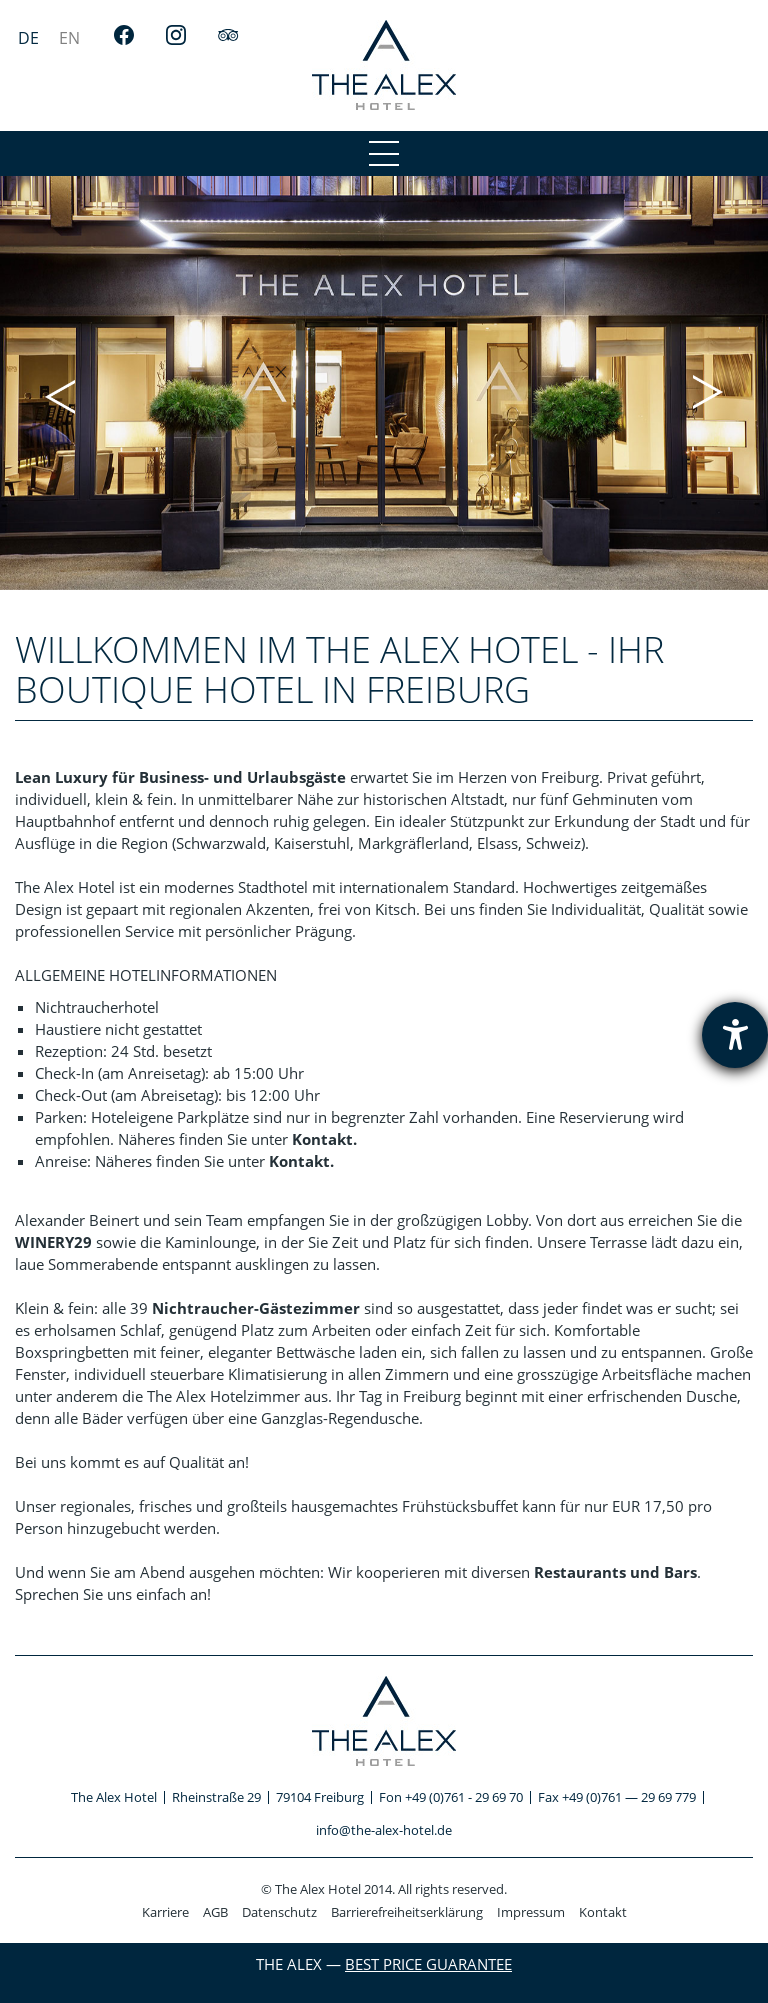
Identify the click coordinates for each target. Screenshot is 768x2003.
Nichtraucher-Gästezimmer (256, 1308)
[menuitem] (28, 37)
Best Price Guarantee (428, 1964)
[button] (60, 394)
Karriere (165, 1912)
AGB (215, 1912)
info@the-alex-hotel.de (384, 1830)
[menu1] (384, 153)
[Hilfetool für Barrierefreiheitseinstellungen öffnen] (735, 1035)
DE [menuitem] (28, 38)
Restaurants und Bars (615, 1572)
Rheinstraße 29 (216, 1797)
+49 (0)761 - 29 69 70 (464, 1797)
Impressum (531, 1912)
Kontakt (603, 1912)
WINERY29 (53, 1242)
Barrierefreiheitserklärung (407, 1912)
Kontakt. (324, 1139)
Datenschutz (279, 1912)
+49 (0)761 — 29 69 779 (629, 1797)
